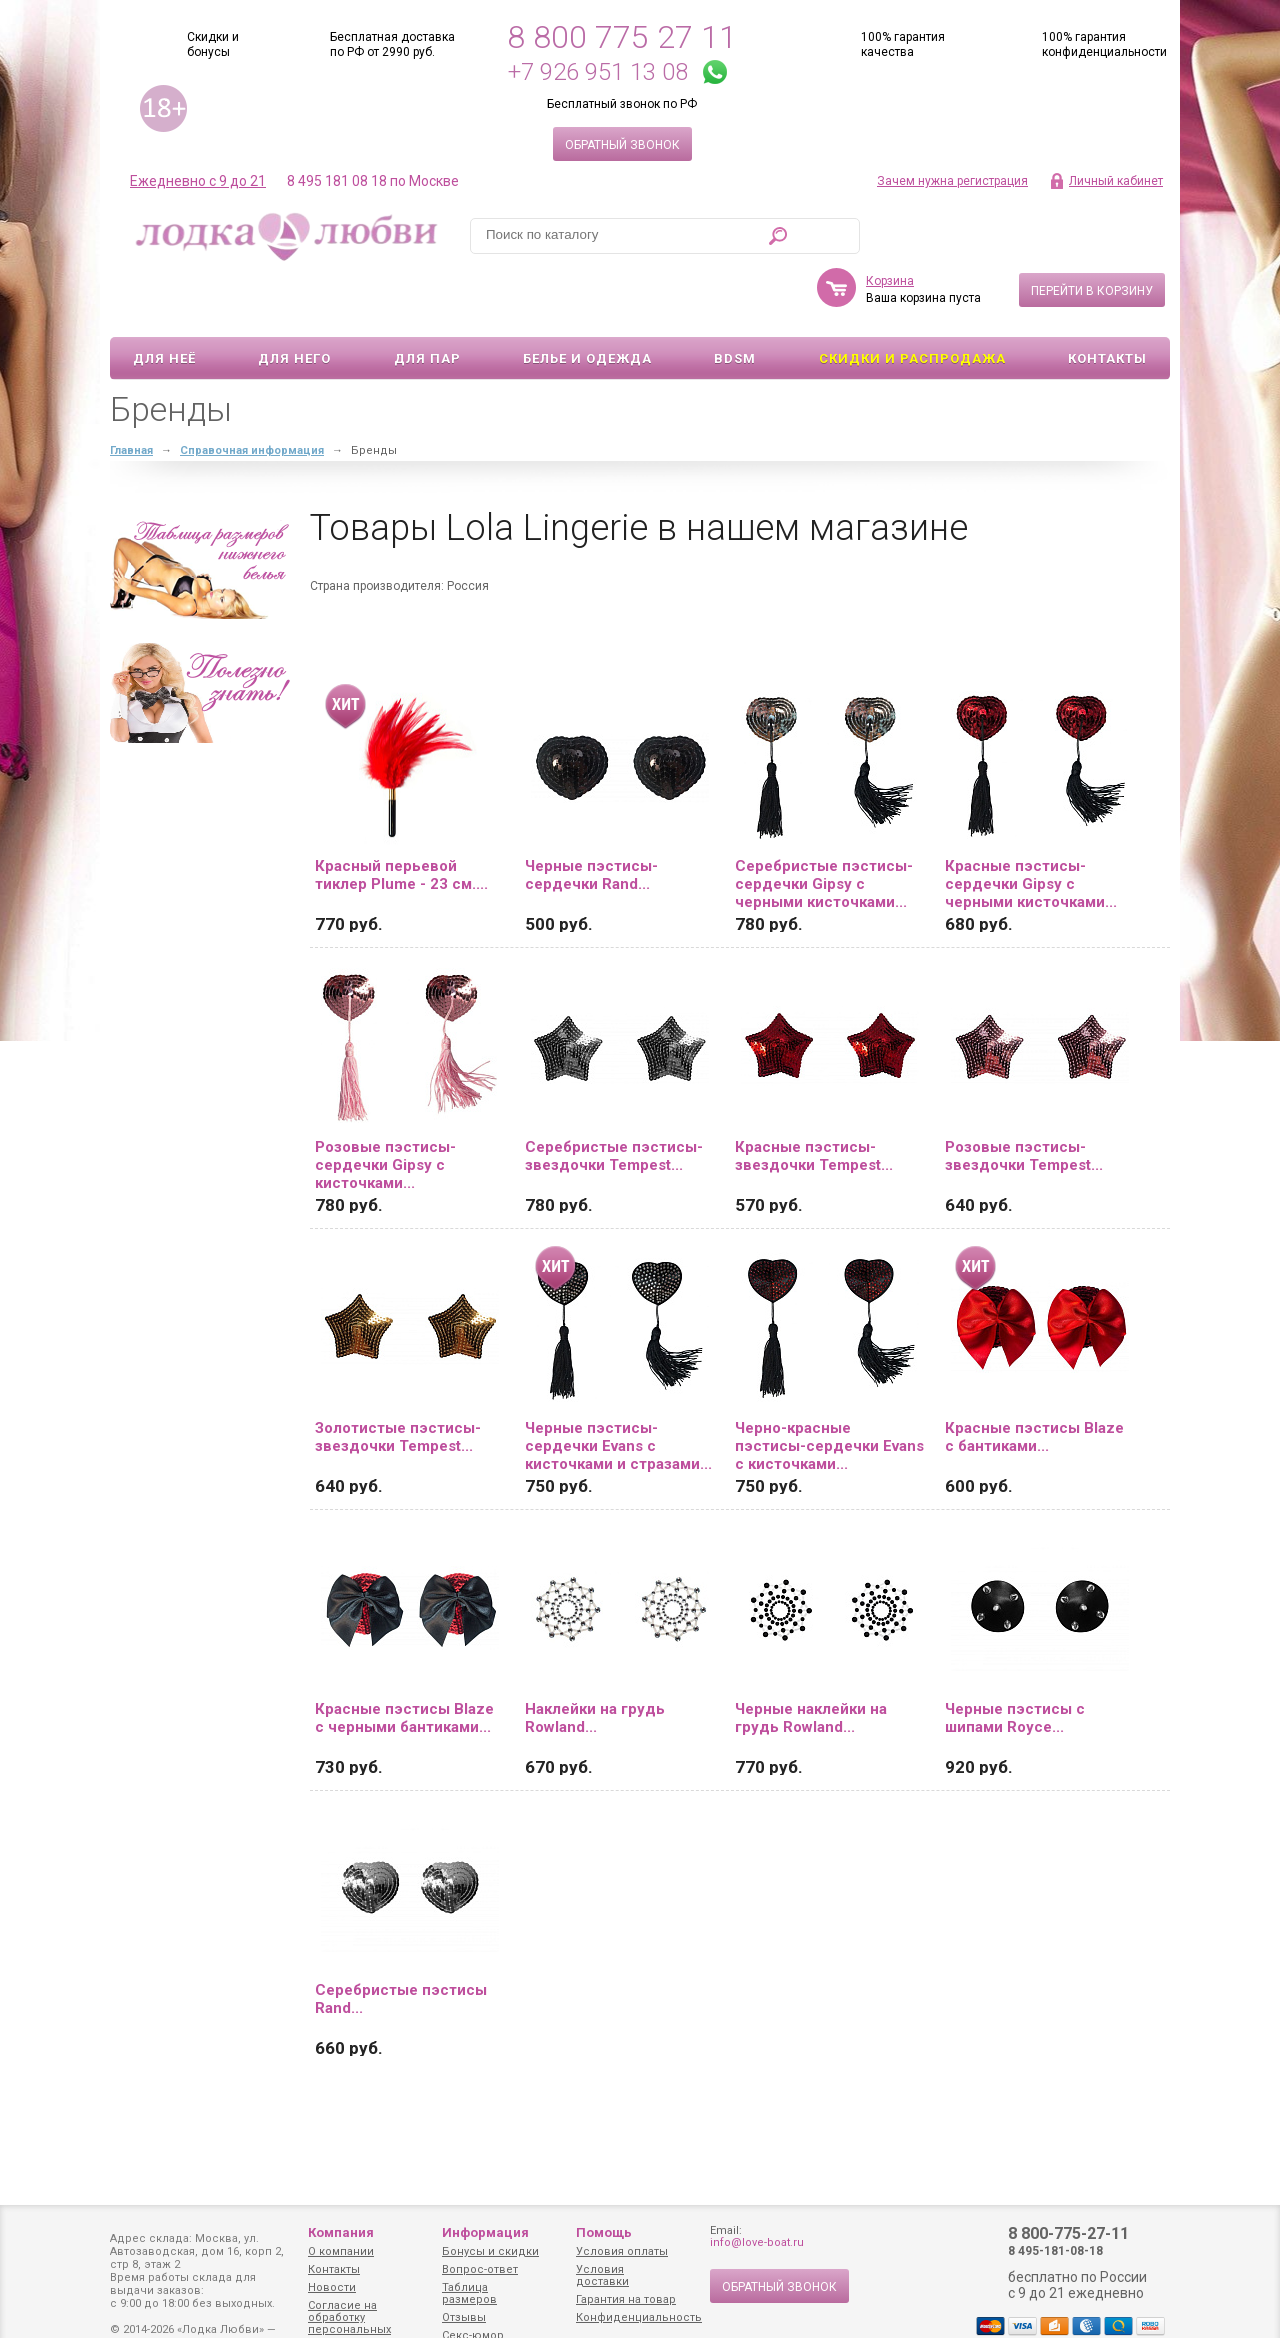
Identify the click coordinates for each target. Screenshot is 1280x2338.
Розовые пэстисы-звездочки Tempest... (1024, 1098)
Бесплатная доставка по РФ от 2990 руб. (392, 44)
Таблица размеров (469, 2293)
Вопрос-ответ (480, 2269)
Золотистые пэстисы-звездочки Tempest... (398, 1379)
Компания (341, 2232)
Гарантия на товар (626, 2299)
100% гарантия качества (903, 44)
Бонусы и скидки (490, 2251)
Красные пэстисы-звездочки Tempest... (814, 1098)
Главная (131, 392)
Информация (485, 2232)
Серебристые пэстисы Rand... (401, 1941)
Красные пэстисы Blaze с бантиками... (1034, 1379)
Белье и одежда (587, 300)
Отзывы (464, 2317)
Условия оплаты (622, 2251)
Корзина (890, 223)
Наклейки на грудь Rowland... (595, 1660)
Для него (294, 300)
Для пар (427, 300)
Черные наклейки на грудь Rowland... (811, 1660)
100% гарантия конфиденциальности (1104, 44)
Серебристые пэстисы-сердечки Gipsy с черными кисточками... (824, 826)
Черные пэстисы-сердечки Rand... (591, 817)
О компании (341, 2251)
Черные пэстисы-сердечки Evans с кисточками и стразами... (618, 1388)
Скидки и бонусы (213, 44)
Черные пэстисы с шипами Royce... (1015, 1660)
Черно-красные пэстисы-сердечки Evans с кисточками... (829, 1388)
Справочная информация (252, 392)
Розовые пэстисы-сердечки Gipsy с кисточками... (385, 1107)
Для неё (164, 300)
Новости (332, 2287)
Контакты (1107, 300)
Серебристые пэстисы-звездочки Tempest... (614, 1098)
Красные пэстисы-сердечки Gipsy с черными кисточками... (1031, 826)
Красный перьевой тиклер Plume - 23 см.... (401, 817)
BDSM (735, 300)
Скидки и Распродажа (912, 300)
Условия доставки (602, 2275)
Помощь (604, 2232)
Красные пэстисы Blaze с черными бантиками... (404, 1660)
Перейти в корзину (1092, 233)
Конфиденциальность (639, 2317)
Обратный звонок (622, 145)
